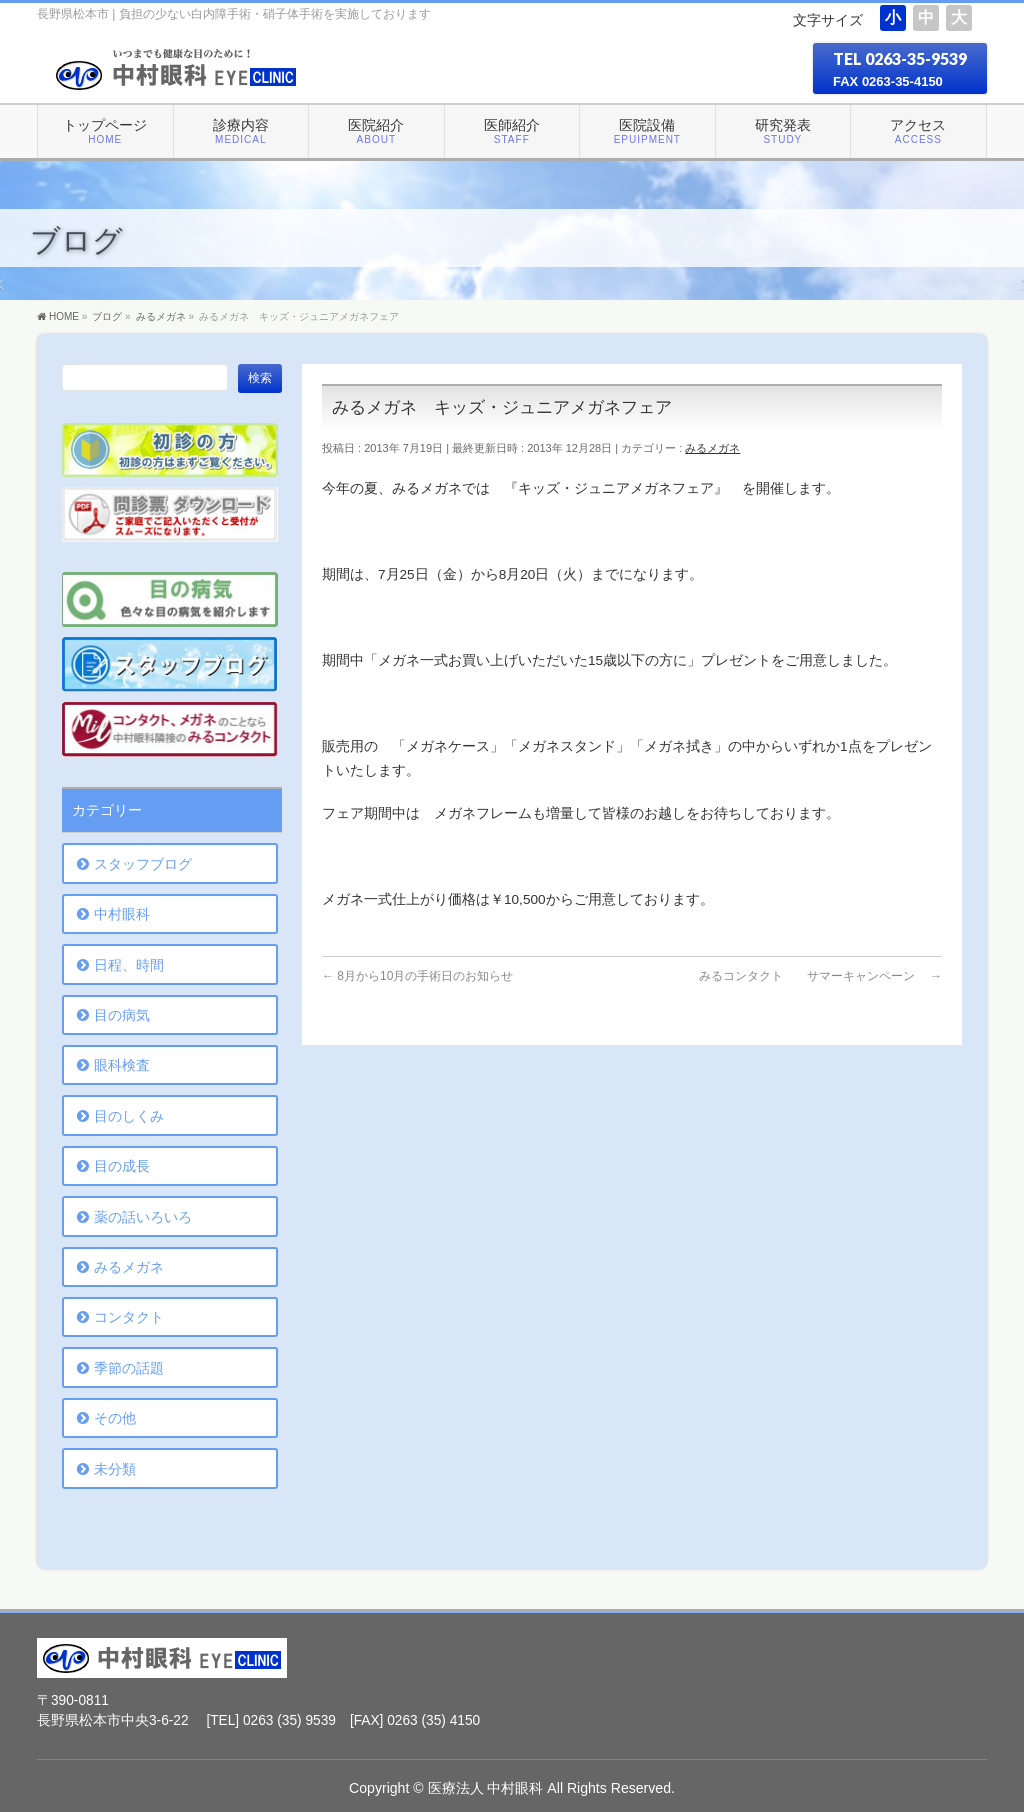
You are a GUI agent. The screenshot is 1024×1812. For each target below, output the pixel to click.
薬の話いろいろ (143, 1217)
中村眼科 (122, 914)
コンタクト (129, 1317)
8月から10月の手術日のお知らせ (417, 976)
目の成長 (122, 1166)
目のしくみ (129, 1116)
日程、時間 (129, 965)
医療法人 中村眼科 (486, 1788)
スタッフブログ (143, 864)
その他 (115, 1418)
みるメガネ (712, 448)
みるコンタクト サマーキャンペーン (820, 976)
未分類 (115, 1469)
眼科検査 (122, 1065)
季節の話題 (129, 1368)
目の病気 (122, 1015)
